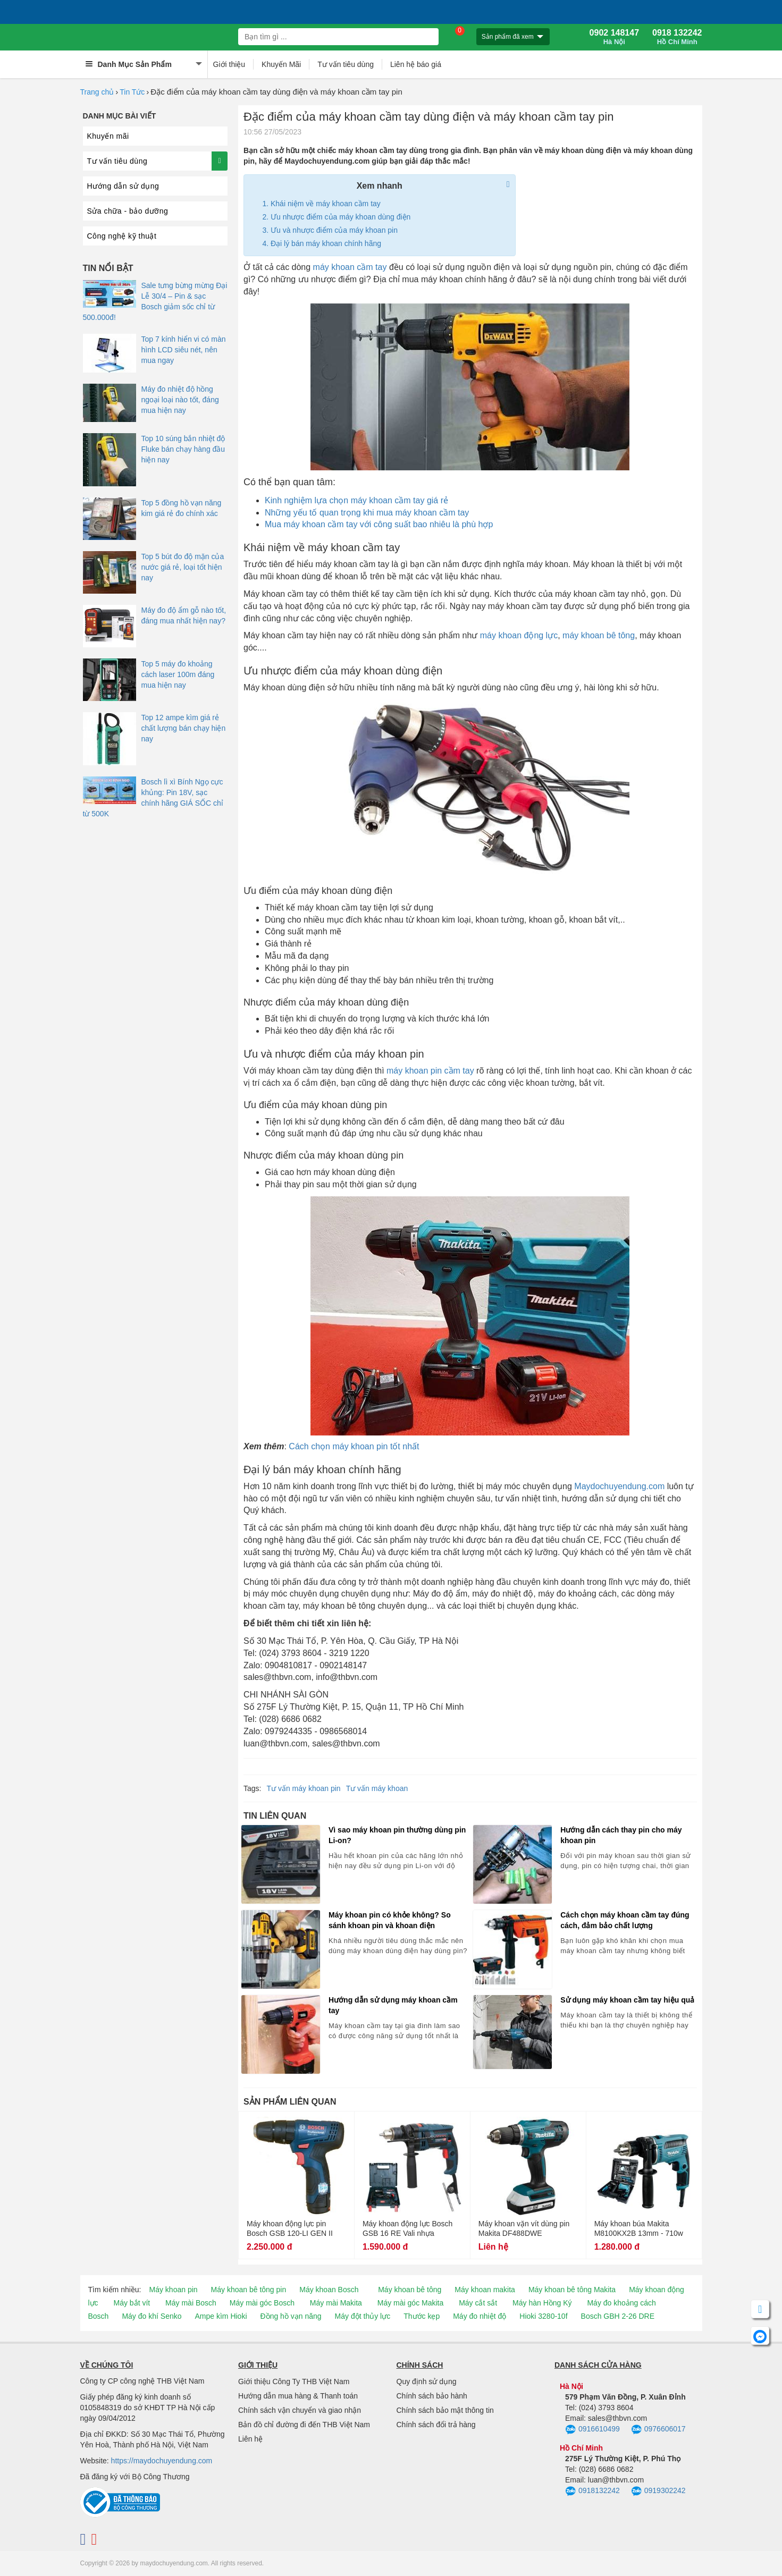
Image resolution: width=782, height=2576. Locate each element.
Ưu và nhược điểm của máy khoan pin (334, 230)
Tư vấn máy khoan (377, 1788)
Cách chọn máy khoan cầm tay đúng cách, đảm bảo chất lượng (624, 1920)
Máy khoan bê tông (409, 2289)
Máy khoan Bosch (328, 2289)
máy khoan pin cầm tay (430, 1070)
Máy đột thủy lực (363, 2316)
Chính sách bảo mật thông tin (445, 2410)
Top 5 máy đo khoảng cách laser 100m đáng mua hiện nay (178, 674)
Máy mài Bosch (190, 2303)
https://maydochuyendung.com (162, 2460)
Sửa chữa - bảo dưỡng (128, 211)
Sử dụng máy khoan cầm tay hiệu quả (627, 2000)
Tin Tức (132, 92)
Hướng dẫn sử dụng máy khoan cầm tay (393, 2005)
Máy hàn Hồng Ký (542, 2303)
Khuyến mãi (108, 136)
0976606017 (658, 2430)
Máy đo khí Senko (151, 2316)
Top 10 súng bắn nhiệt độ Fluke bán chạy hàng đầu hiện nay (183, 449)
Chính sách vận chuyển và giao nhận (299, 2410)
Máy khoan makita (485, 2289)
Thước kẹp (421, 2316)
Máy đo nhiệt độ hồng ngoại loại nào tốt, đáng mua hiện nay (180, 400)
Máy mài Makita (336, 2303)
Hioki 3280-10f (543, 2316)
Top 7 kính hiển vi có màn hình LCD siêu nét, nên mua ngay (183, 350)
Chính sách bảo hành (432, 2396)
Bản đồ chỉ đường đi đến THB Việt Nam (304, 2424)
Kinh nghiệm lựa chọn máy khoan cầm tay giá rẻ (356, 500)
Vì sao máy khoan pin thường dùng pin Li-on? (397, 1835)
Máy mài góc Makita (410, 2303)
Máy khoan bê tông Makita (572, 2289)
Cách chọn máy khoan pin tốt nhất (354, 1446)
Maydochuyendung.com (619, 1486)
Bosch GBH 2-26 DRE (618, 2316)
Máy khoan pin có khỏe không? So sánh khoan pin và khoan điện (390, 1920)
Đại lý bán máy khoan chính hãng (326, 243)
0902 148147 (614, 37)
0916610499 (592, 2430)
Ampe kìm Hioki (221, 2316)
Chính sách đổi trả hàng (436, 2424)
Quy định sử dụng (427, 2381)
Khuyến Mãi (281, 64)
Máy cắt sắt (478, 2303)
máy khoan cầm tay (350, 267)
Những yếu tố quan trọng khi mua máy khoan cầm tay (367, 512)
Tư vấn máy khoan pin (303, 1788)
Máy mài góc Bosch (262, 2303)
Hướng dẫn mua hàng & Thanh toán (298, 2396)
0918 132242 (677, 37)
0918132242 (592, 2491)
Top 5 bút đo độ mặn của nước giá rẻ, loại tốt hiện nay (182, 567)
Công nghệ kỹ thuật (122, 236)
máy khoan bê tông (598, 635)
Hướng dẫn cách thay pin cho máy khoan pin (621, 1835)
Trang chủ (97, 92)
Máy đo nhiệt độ (479, 2316)
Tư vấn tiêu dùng (345, 64)
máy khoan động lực (519, 635)
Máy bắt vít (132, 2303)
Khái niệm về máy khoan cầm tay (326, 203)
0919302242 (658, 2491)
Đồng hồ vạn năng (291, 2316)
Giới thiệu (229, 64)
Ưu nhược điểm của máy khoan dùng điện (340, 217)
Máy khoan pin (173, 2289)
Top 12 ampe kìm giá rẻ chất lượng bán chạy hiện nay (183, 728)
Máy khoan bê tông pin (249, 2289)
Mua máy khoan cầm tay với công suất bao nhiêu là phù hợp (379, 524)
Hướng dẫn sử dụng (123, 186)
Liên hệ (250, 2439)
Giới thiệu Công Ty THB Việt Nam (293, 2381)
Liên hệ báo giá (415, 64)
